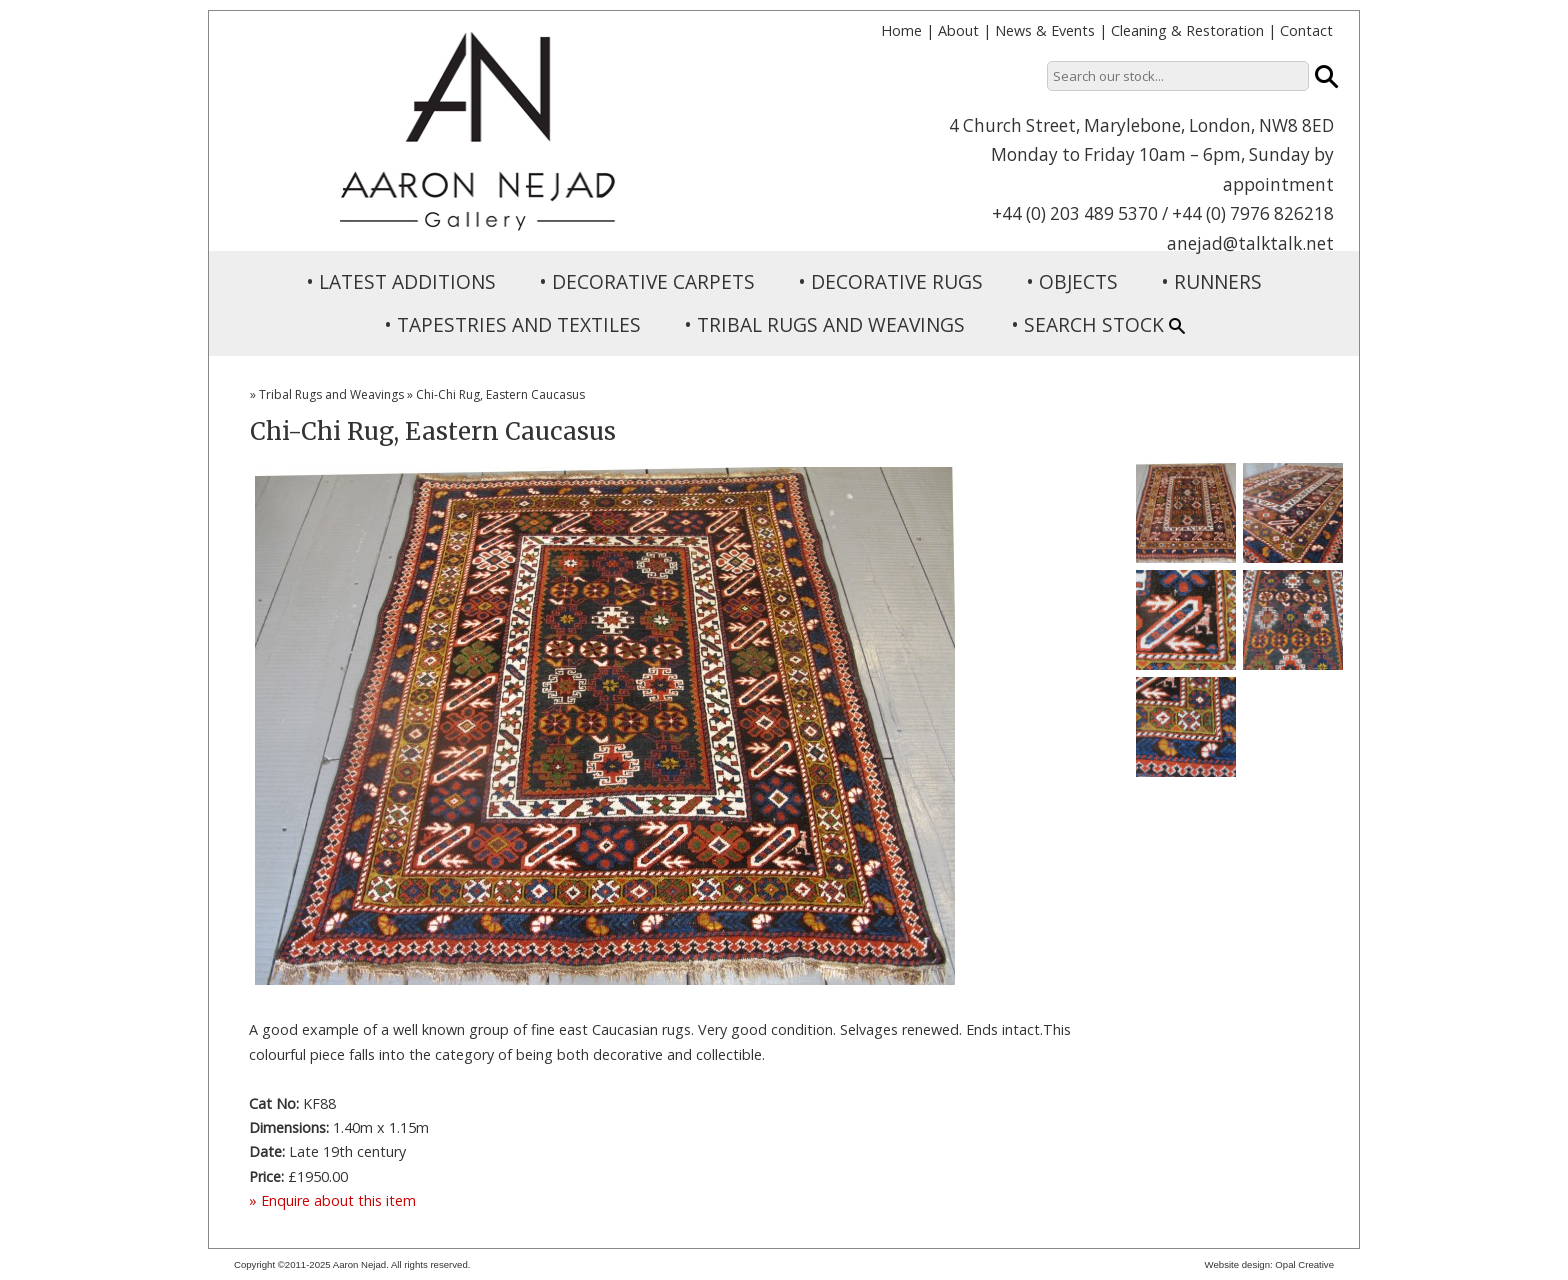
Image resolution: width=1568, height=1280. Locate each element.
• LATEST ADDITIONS (401, 281)
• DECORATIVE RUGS (890, 281)
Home (901, 30)
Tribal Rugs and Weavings (331, 394)
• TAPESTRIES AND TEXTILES (512, 324)
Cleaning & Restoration (1187, 30)
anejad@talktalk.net (1250, 243)
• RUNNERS (1211, 281)
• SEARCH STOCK (1098, 324)
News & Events (1045, 30)
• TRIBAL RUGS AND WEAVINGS (824, 324)
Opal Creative (1304, 1264)
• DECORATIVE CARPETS (647, 281)
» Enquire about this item (332, 1200)
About (958, 30)
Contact (1306, 30)
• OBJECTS (1072, 281)
